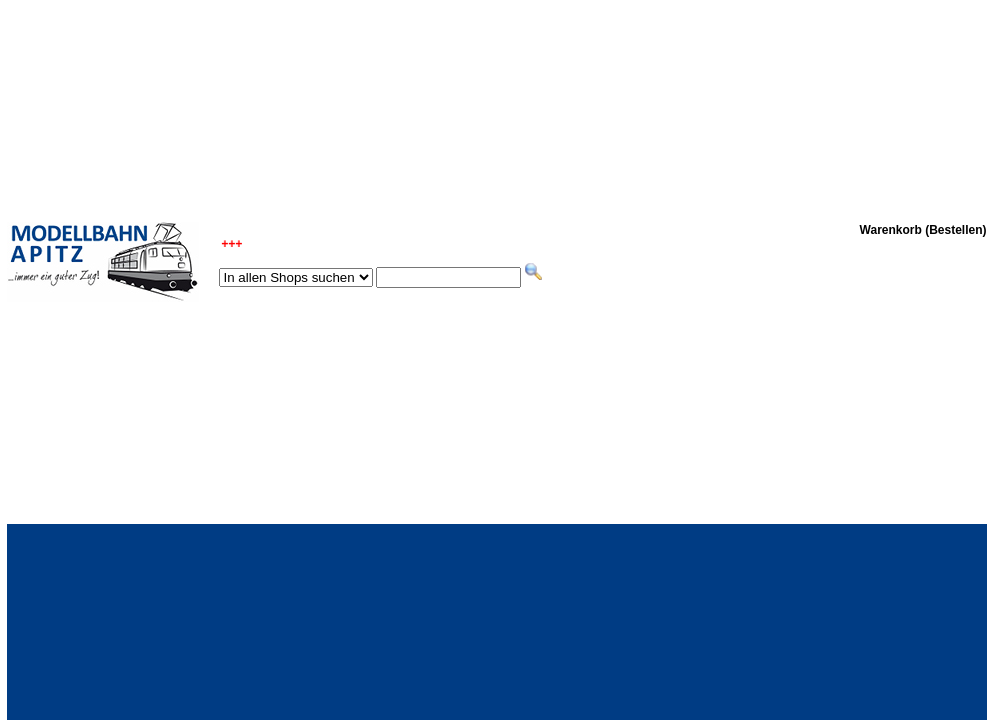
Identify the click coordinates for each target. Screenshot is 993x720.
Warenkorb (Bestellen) (923, 230)
